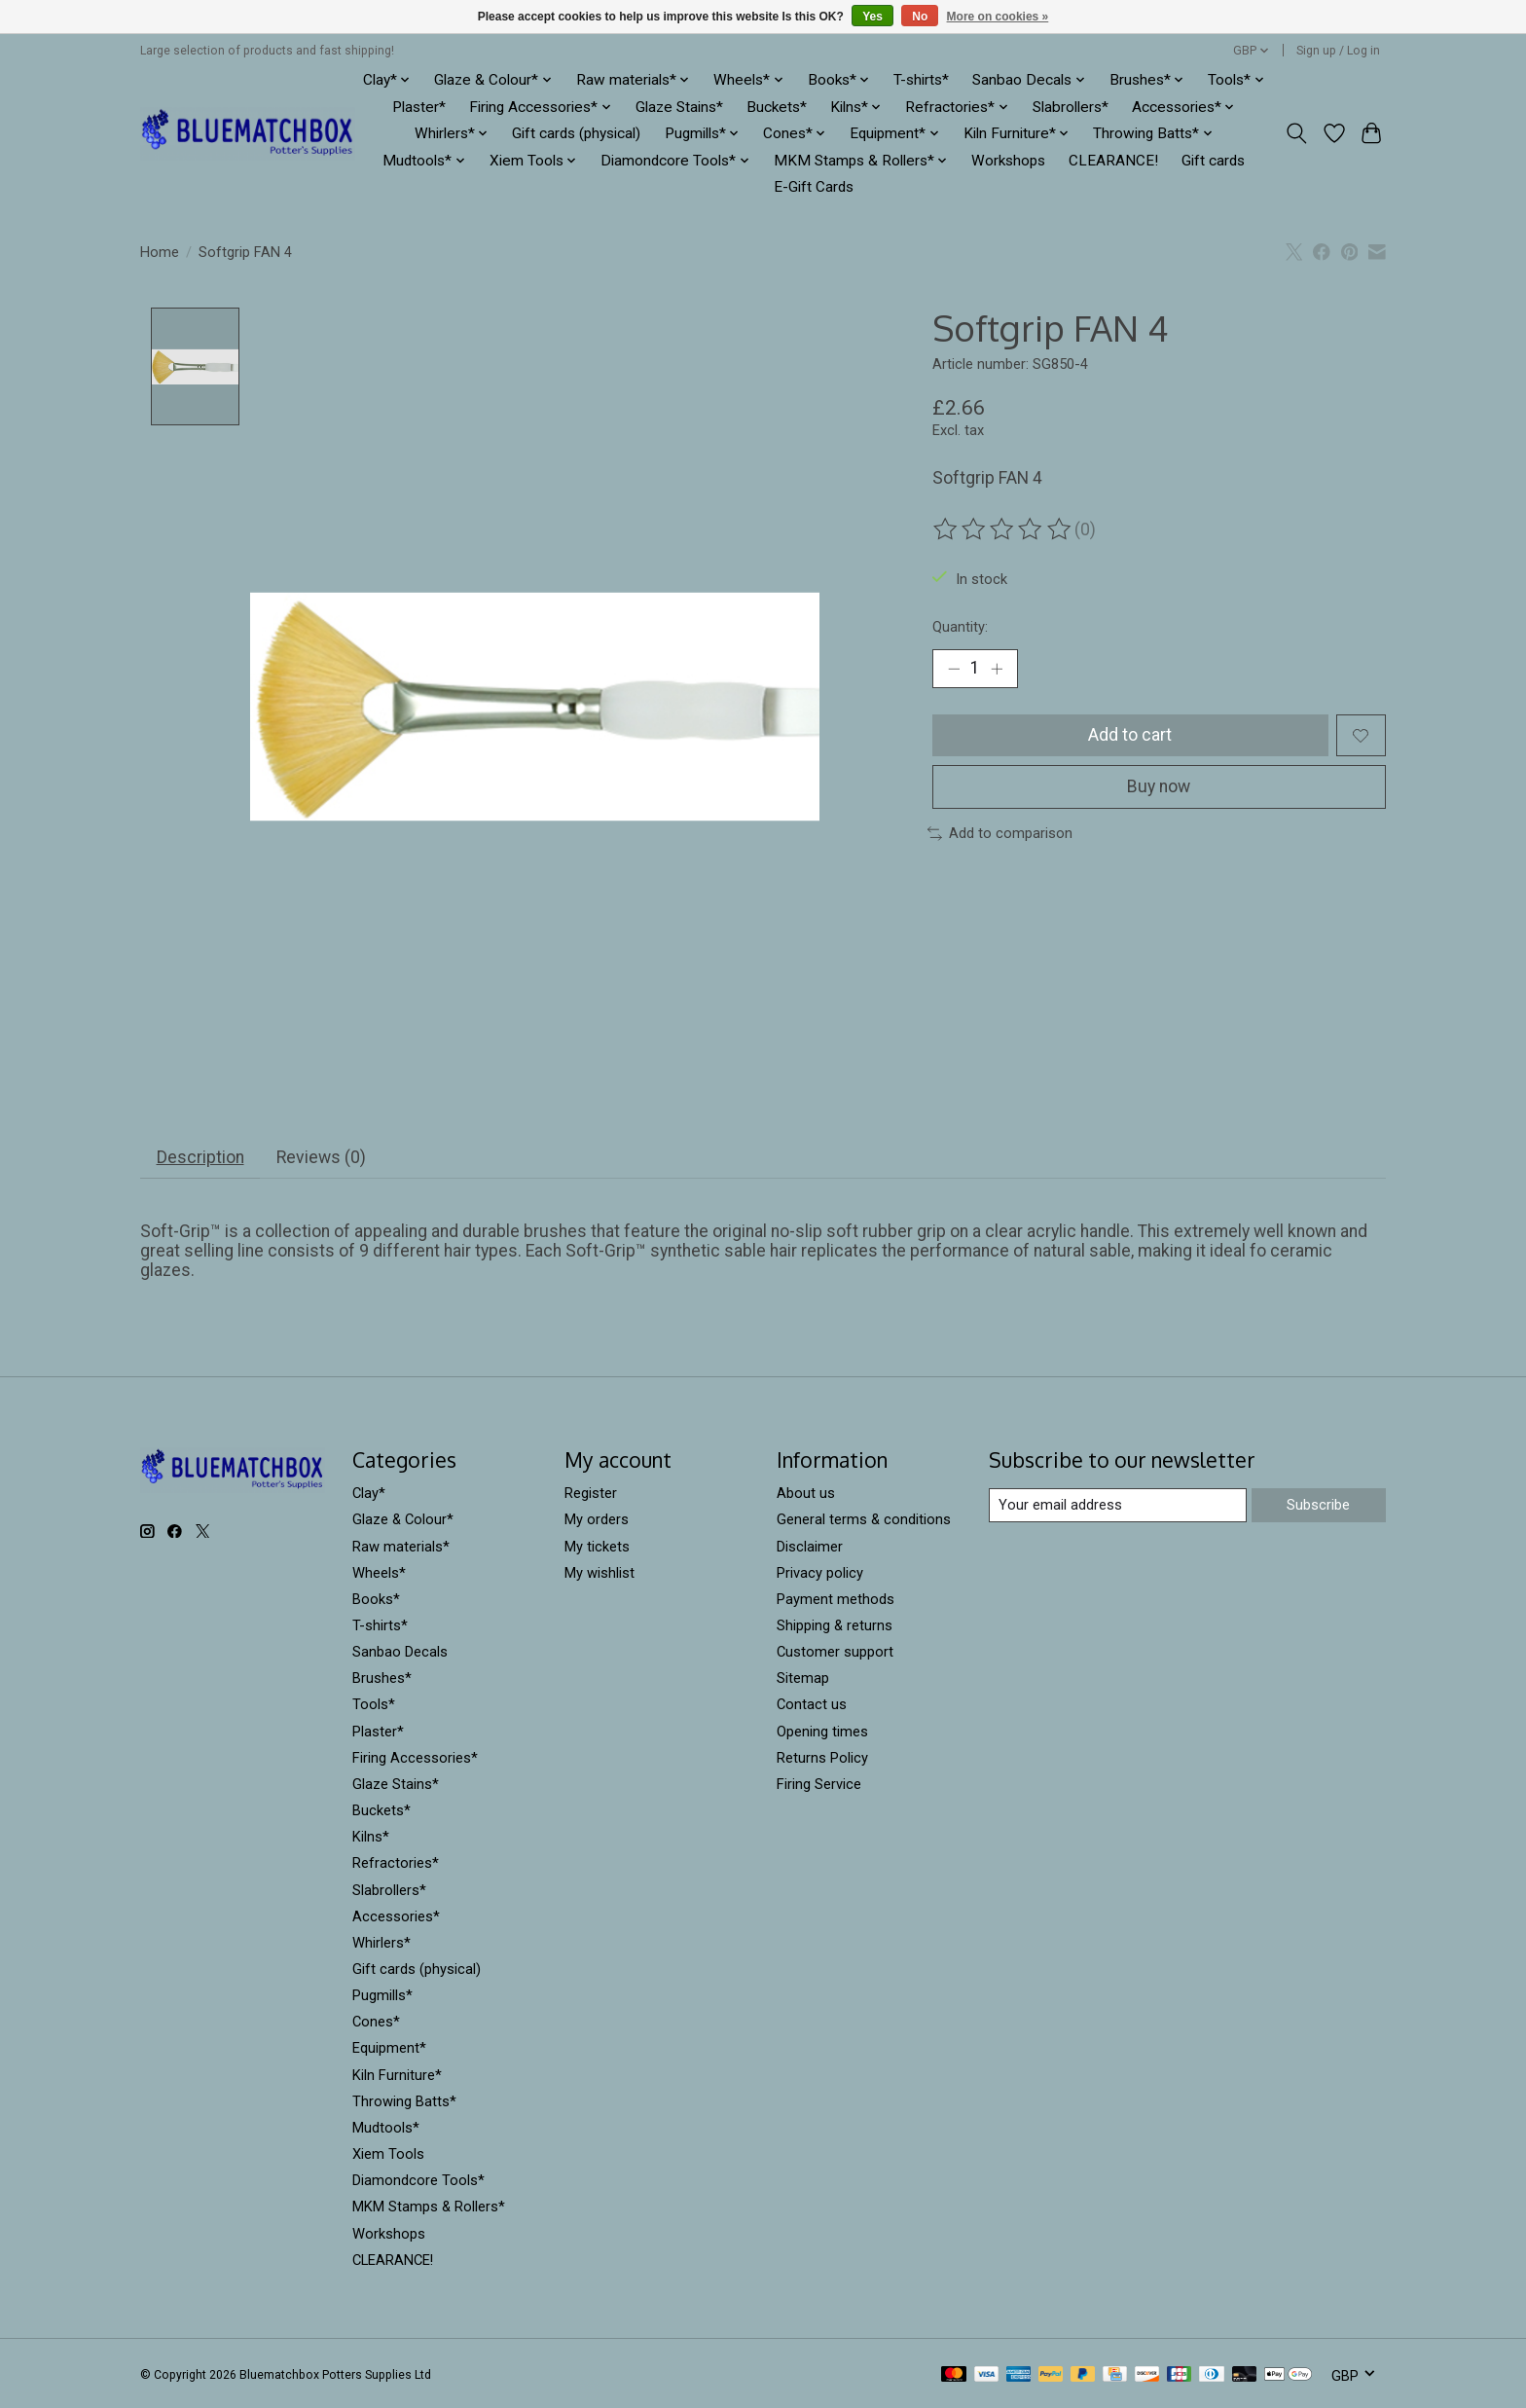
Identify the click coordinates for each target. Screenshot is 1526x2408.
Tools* (373, 1705)
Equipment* (389, 2049)
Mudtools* (385, 2128)
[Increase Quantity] (996, 668)
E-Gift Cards (814, 187)
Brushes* (382, 1679)
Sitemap (803, 1679)
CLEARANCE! (1113, 160)
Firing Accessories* (415, 1758)
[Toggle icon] (1297, 133)
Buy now (1158, 786)
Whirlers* (381, 1943)
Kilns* (370, 1837)
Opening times (822, 1731)
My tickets (597, 1546)
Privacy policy (820, 1573)
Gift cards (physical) (576, 133)
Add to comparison (999, 833)
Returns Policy (822, 1758)
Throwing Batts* (404, 2101)
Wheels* (379, 1573)
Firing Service (819, 1784)
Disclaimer (810, 1546)
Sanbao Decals (400, 1652)
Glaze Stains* (679, 107)
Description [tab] (200, 1158)
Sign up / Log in (1338, 50)
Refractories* (395, 1864)
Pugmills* (382, 1996)
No (919, 16)
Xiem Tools (388, 2155)
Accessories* (396, 1916)
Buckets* (776, 107)
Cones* (376, 2022)
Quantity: (960, 627)
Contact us (812, 1705)
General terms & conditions (864, 1520)
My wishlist (599, 1573)
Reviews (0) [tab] (321, 1158)
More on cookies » (998, 16)
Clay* (368, 1494)
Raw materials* (401, 1546)
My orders (596, 1520)
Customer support (835, 1652)
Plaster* (419, 107)
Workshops (1008, 160)
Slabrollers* (1070, 107)
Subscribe (1318, 1505)
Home (159, 252)
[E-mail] (1118, 1505)
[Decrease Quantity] (953, 668)
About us (806, 1494)
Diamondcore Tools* (418, 2181)
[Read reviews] (1003, 529)
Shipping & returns (834, 1626)
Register (590, 1494)
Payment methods (835, 1599)
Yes (872, 16)
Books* (376, 1599)
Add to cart (1130, 735)
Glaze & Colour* (403, 1520)
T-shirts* (921, 80)
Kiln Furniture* (397, 2075)
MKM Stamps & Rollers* (428, 2207)
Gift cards (1213, 160)
